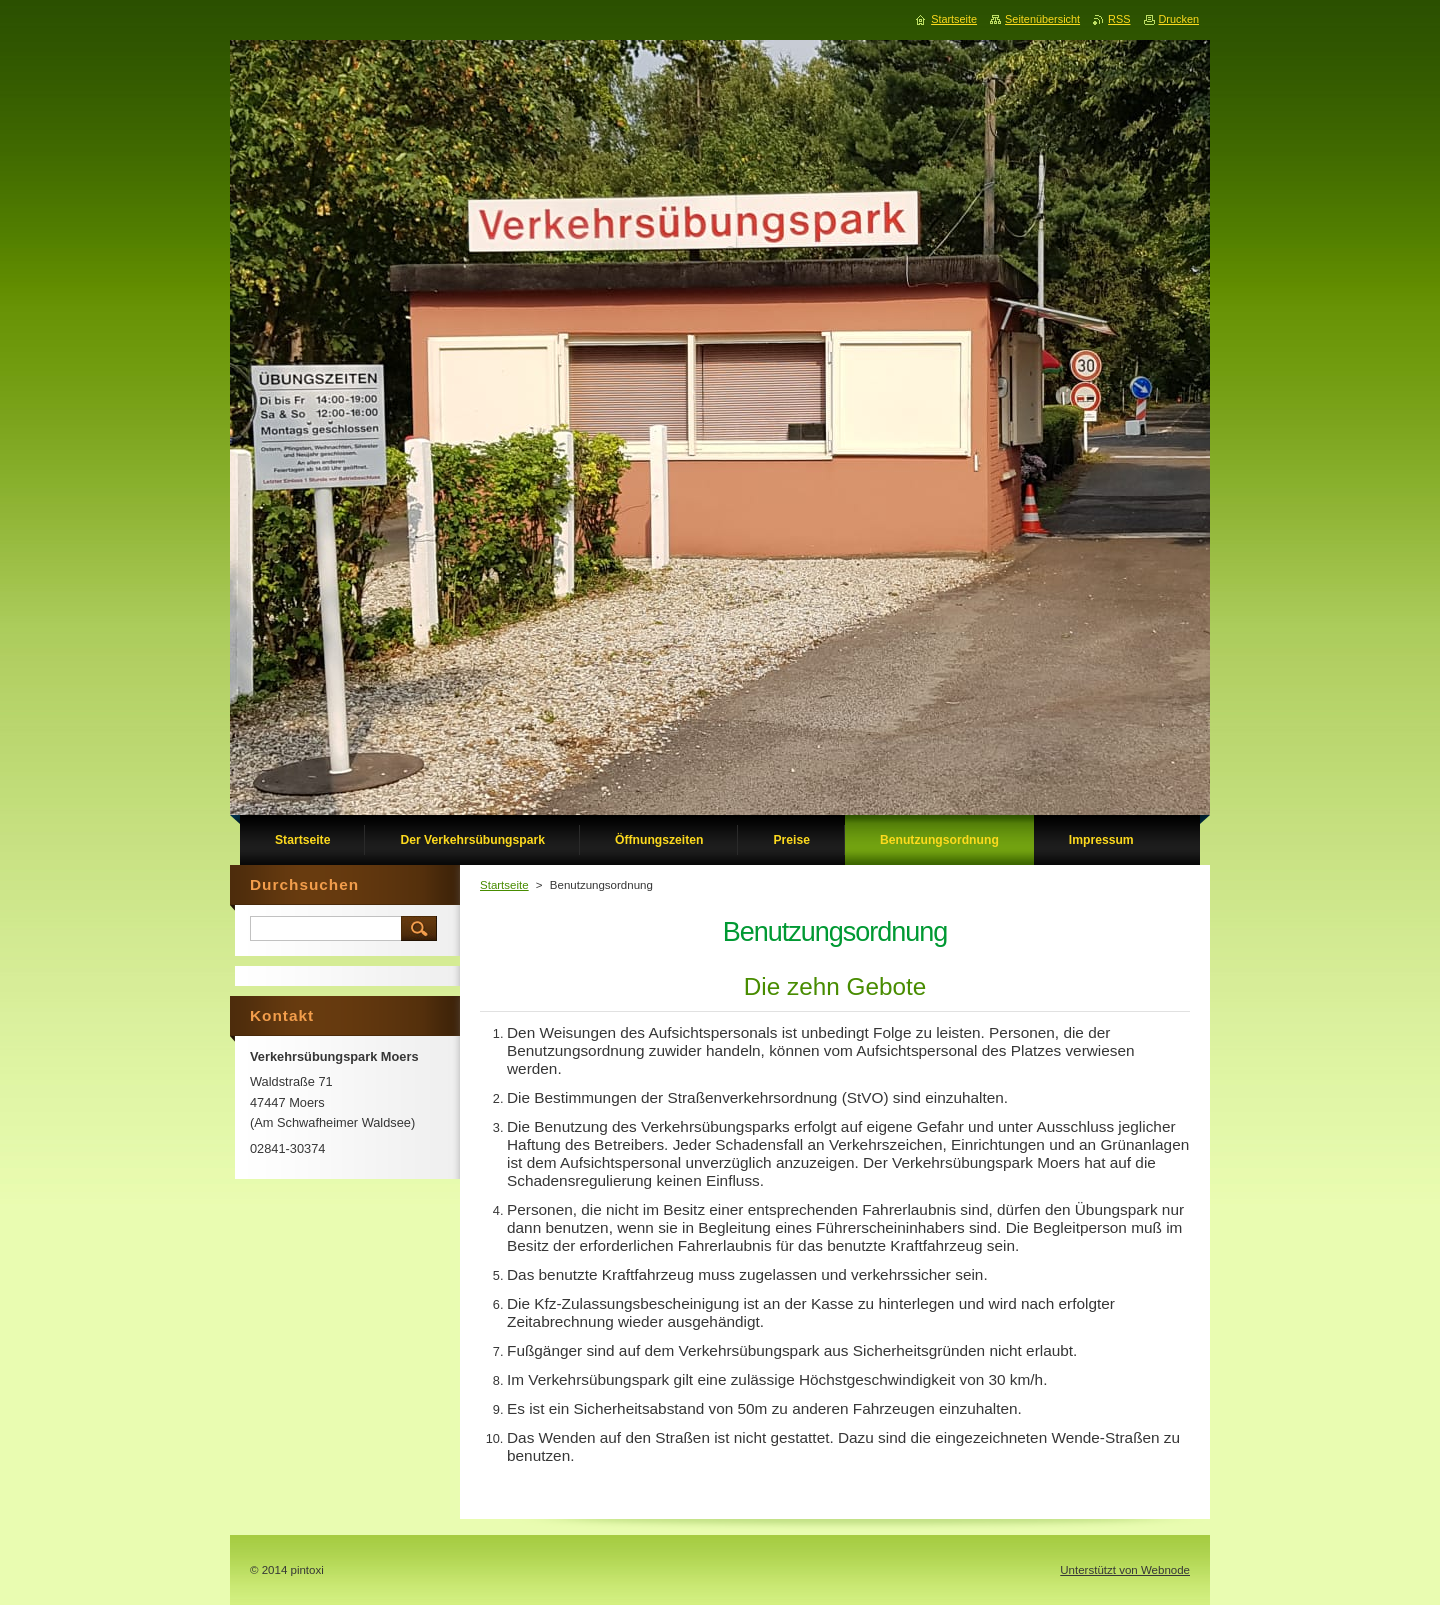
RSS (1119, 19)
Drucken (1179, 19)
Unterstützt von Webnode (1125, 1570)
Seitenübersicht (1042, 19)
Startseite (504, 885)
